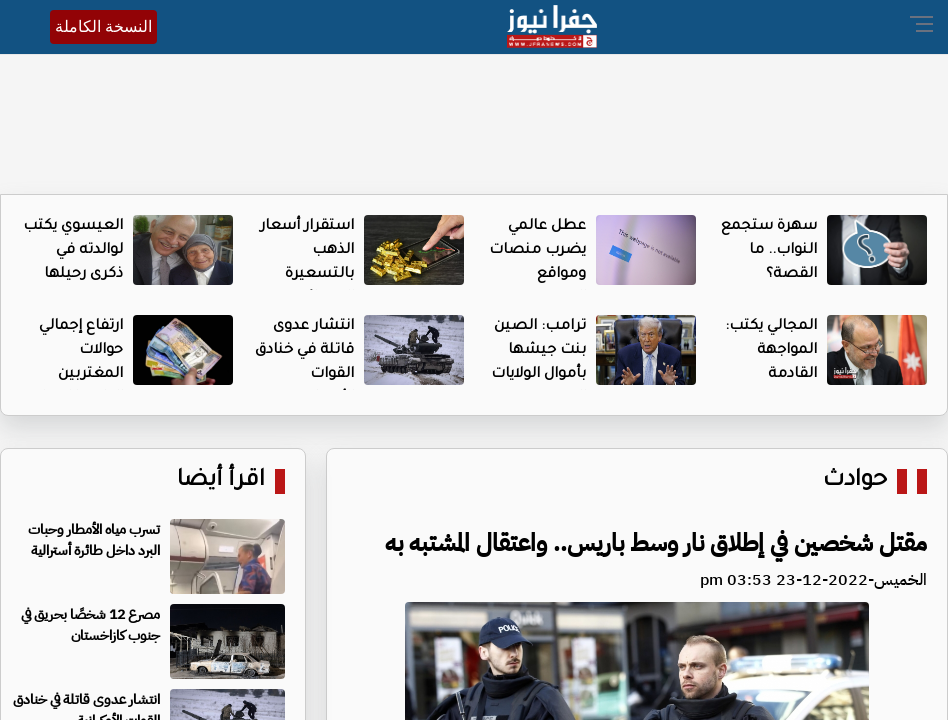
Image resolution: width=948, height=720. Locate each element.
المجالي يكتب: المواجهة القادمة (771, 351)
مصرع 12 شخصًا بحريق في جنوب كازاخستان (90, 625)
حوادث (855, 481)
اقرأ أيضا (221, 481)
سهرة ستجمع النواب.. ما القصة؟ (769, 251)
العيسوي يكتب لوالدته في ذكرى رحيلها (73, 251)
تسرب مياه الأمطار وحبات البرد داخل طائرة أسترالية (94, 540)
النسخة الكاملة (103, 26)
